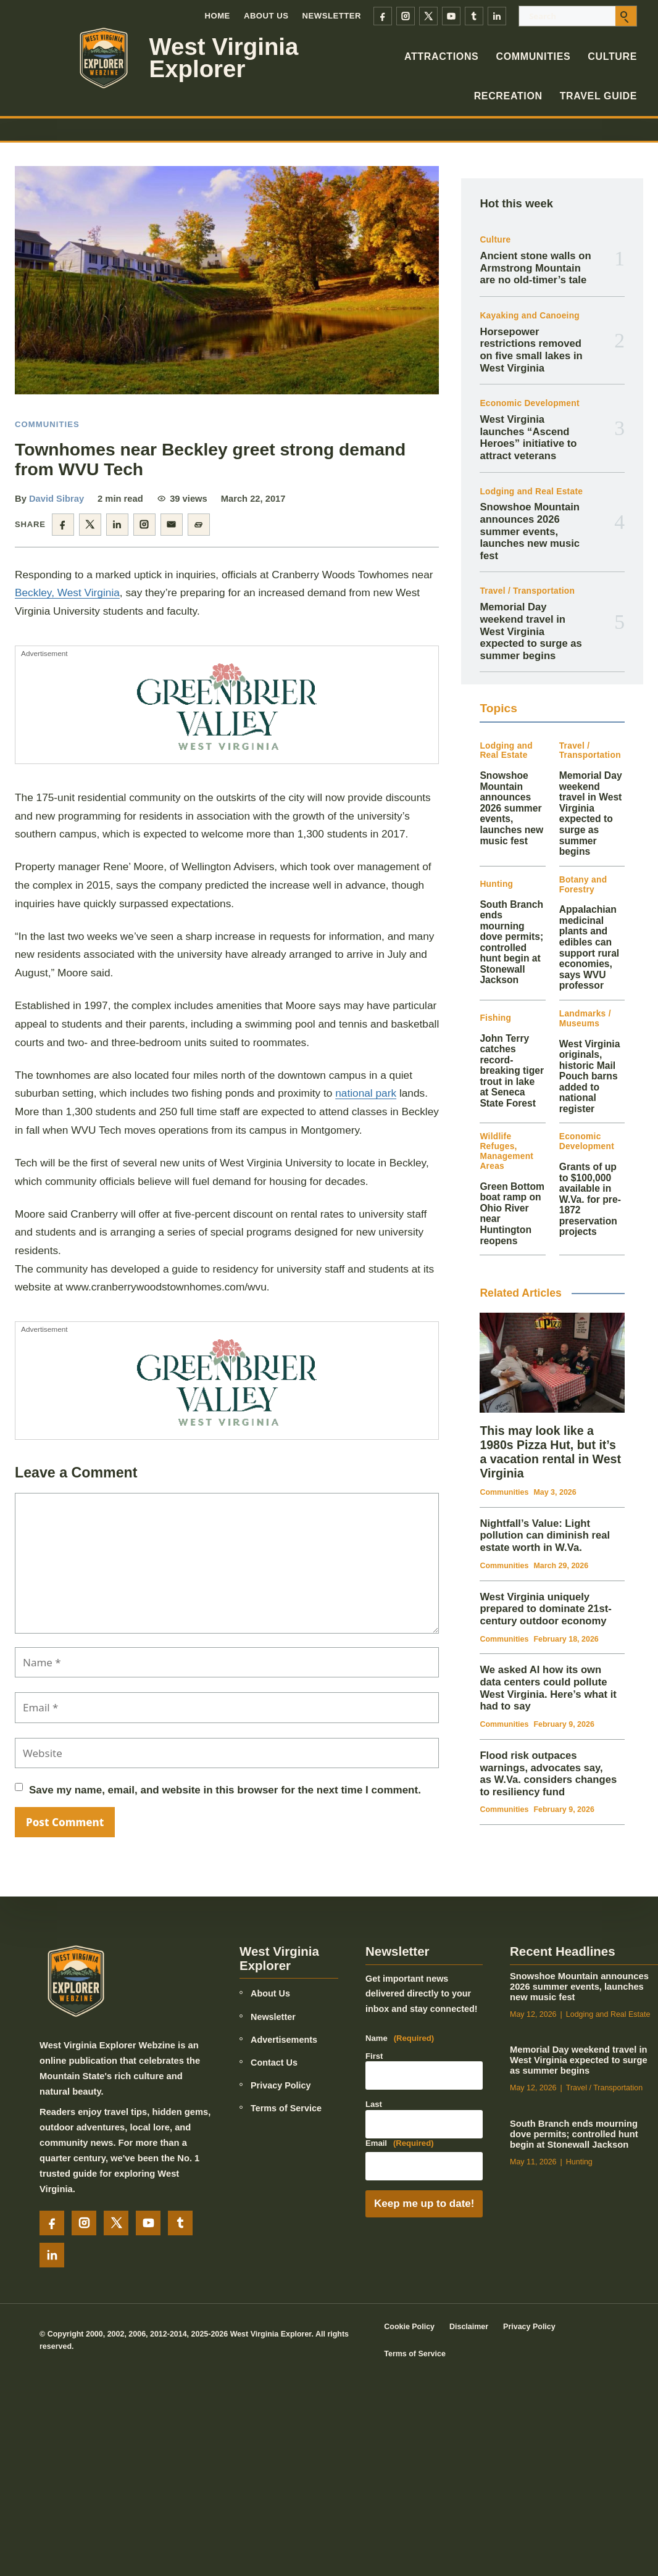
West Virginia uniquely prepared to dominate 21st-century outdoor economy (545, 1609)
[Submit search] (625, 16)
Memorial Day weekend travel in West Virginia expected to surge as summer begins (530, 631)
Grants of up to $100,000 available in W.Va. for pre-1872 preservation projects (590, 1199)
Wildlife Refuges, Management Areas (506, 1151)
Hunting (496, 884)
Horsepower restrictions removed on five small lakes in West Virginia (531, 350)
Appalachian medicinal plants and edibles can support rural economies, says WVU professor (589, 947)
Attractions (441, 56)
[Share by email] (171, 524)
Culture (612, 56)
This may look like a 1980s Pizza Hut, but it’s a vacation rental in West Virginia (550, 1452)
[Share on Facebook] (63, 524)
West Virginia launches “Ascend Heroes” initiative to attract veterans (528, 437)
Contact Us (274, 2062)
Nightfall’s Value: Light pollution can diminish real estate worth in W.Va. (545, 1535)
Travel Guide (598, 96)
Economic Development (529, 403)
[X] (428, 16)
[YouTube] (451, 16)
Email (399, 2143)
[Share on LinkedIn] (117, 524)
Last (373, 2104)
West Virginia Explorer (224, 58)
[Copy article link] (199, 524)
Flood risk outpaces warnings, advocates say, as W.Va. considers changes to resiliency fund (548, 1774)
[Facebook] (382, 16)
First (374, 2056)
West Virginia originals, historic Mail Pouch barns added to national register (589, 1076)
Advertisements (284, 2040)
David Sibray (56, 499)
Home (217, 15)
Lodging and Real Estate (531, 491)
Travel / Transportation (527, 591)
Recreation (508, 96)
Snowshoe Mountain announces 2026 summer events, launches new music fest (530, 531)
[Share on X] (90, 524)
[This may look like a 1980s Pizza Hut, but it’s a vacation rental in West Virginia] (552, 1362)
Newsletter (332, 15)
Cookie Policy (409, 2326)
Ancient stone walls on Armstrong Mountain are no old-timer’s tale (535, 268)
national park (365, 1093)
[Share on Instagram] (144, 524)
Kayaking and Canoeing (530, 315)
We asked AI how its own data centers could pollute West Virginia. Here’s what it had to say (548, 1688)
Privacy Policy (281, 2085)
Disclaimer (468, 2326)
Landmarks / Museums (585, 1018)
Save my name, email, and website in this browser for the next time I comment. (225, 1790)
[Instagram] (405, 16)
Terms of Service (286, 2108)
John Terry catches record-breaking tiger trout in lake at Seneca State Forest (512, 1070)
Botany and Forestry (583, 884)
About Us (266, 15)
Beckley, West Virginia (67, 592)
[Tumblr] (474, 16)
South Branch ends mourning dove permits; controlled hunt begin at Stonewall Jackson (511, 942)
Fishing (495, 1018)
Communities (533, 56)
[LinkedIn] (497, 16)
